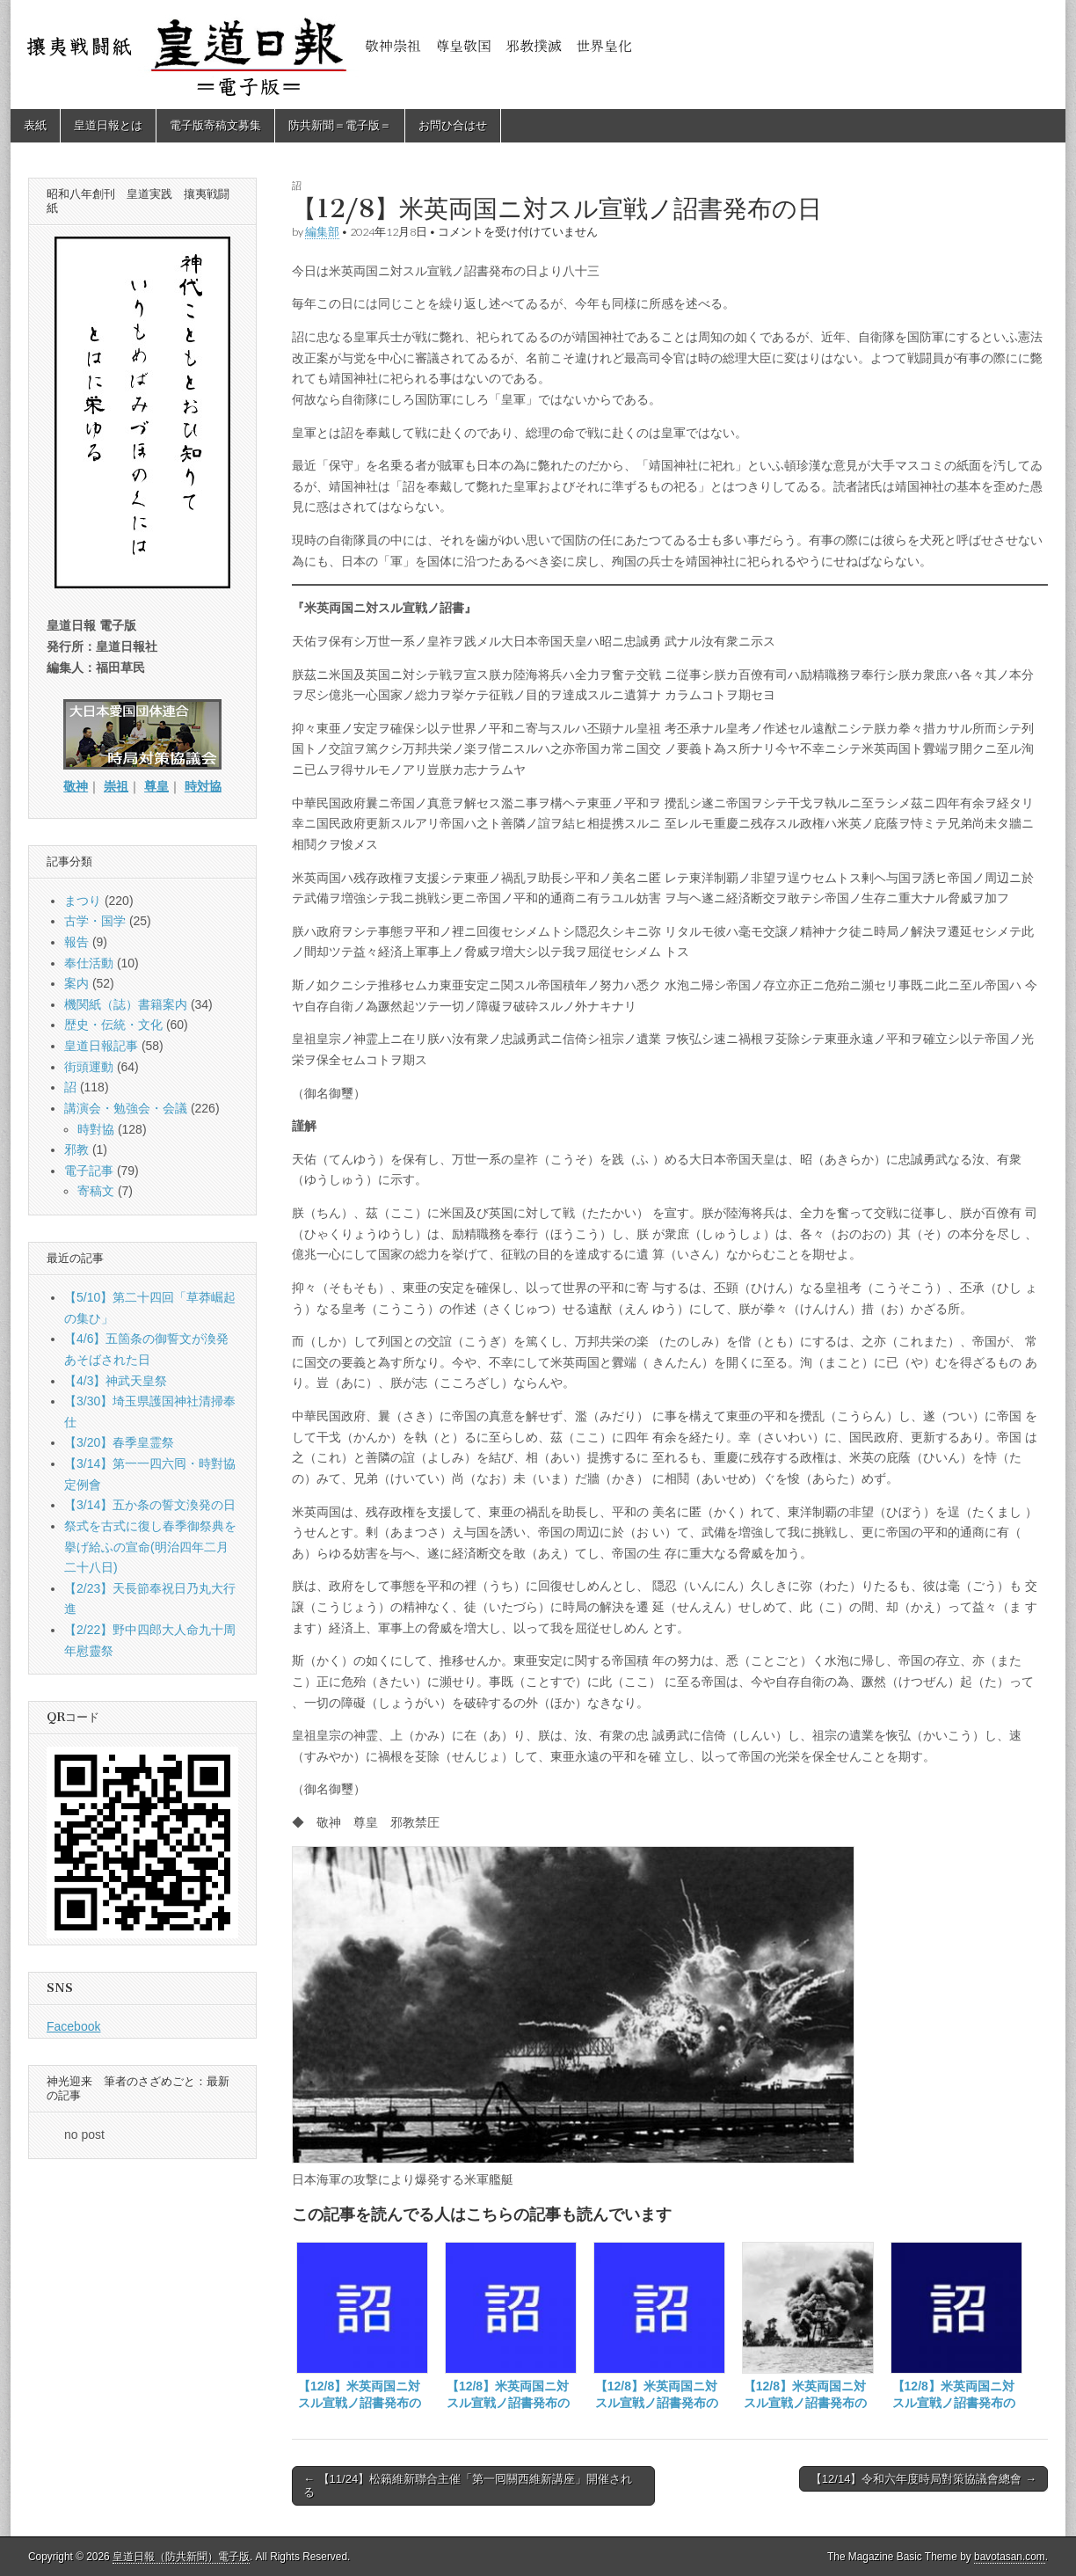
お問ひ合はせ (452, 125)
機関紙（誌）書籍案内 (125, 1004)
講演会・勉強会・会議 (125, 1108)
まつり (82, 901)
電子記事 (88, 1171)
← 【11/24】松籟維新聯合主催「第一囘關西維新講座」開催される (467, 2485)
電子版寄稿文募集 (215, 125)
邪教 (76, 1149)
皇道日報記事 (101, 1046)
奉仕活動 (88, 963)
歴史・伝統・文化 (113, 1025)
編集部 (322, 231)
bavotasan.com (1009, 2556)
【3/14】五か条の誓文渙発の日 (150, 1505)
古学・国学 (95, 921)
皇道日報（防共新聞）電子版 (181, 2556)
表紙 (35, 125)
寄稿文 (95, 1191)
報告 (76, 942)
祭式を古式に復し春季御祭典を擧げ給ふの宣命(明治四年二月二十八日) (150, 1546)
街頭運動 (88, 1067)
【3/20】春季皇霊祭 (119, 1442)
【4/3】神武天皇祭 (115, 1381)
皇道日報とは (108, 125)
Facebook (73, 2026)
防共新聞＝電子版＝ (339, 125)
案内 (76, 983)
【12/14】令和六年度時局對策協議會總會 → (923, 2478)
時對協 (95, 1129)
